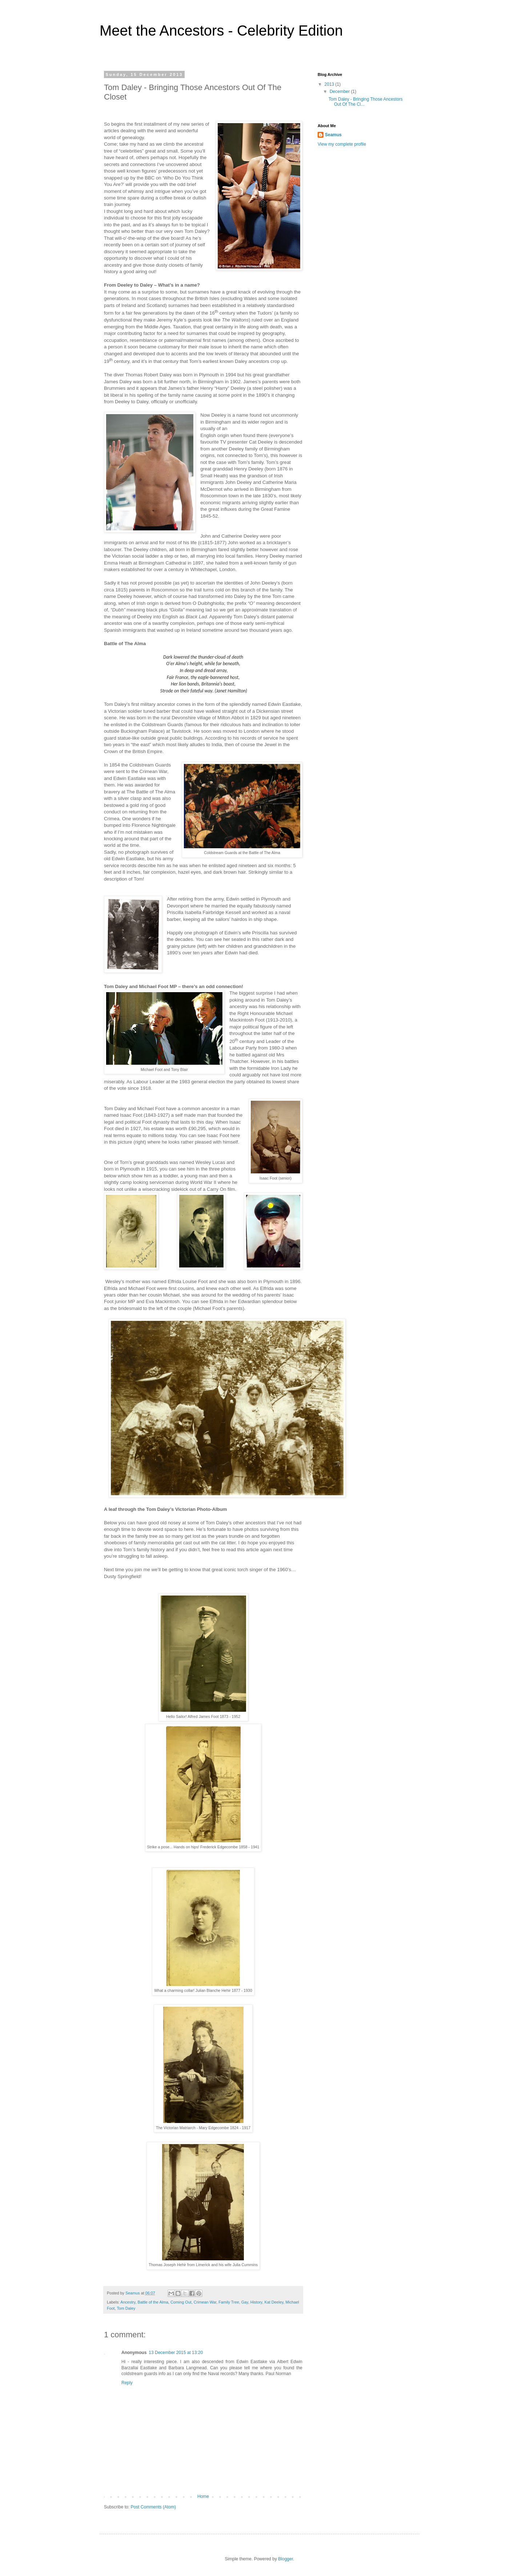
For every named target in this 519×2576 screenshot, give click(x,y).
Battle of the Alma (152, 2302)
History (256, 2302)
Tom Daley (126, 2308)
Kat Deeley (273, 2302)
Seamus (333, 134)
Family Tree (228, 2302)
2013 (330, 84)
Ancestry (127, 2302)
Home (203, 2496)
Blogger (285, 2558)
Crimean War (205, 2302)
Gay (244, 2302)
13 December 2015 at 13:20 (176, 2352)
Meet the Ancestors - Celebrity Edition (221, 31)
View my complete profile (342, 144)
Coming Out (181, 2302)
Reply (127, 2382)
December (340, 91)
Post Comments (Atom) (153, 2507)
